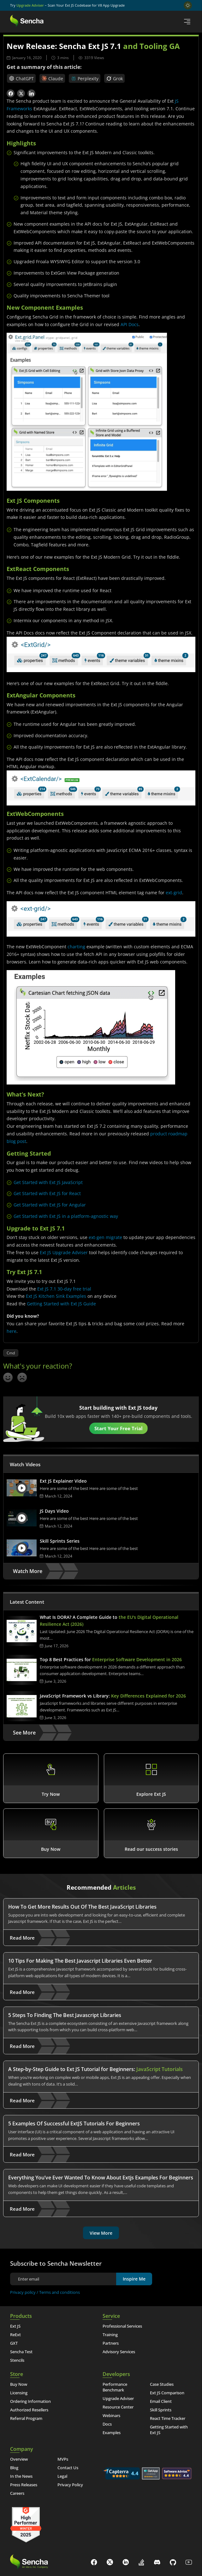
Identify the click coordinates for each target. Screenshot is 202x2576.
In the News (21, 2476)
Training (110, 2334)
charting (76, 947)
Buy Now (18, 2384)
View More (101, 2233)
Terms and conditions (59, 2292)
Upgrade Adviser (30, 5)
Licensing (18, 2393)
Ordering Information (30, 2401)
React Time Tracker (167, 2418)
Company (21, 2448)
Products (21, 2315)
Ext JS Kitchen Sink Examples (56, 1296)
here (11, 1331)
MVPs (62, 2459)
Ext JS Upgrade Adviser (64, 1252)
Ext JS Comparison (167, 2393)
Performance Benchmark (115, 2387)
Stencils (17, 2360)
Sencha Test (21, 2351)
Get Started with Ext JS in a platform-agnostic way (66, 1216)
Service (111, 2315)
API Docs (130, 324)
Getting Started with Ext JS (169, 2429)
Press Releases (23, 2485)
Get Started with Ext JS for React (47, 1193)
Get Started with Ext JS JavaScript (48, 1182)
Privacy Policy (70, 2485)
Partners (111, 2343)
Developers (116, 2374)
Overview (19, 2459)
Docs (107, 2424)
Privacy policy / (24, 2292)
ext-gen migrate (105, 1237)
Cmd (11, 1353)
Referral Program (26, 2418)
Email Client (161, 2401)
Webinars (111, 2415)
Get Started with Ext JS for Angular (50, 1205)
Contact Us (67, 2467)
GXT (14, 2343)
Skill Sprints (160, 2410)
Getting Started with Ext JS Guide (61, 1304)
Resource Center (118, 2407)
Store (16, 2374)
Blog (14, 2467)
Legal (62, 2476)
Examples (112, 2432)
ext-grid (174, 893)
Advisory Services (119, 2351)
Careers (17, 2493)
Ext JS (15, 2326)
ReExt (15, 2334)
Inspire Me (134, 2279)
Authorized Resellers (29, 2410)
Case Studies (162, 2384)
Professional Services (122, 2326)
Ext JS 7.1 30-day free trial (64, 1289)
